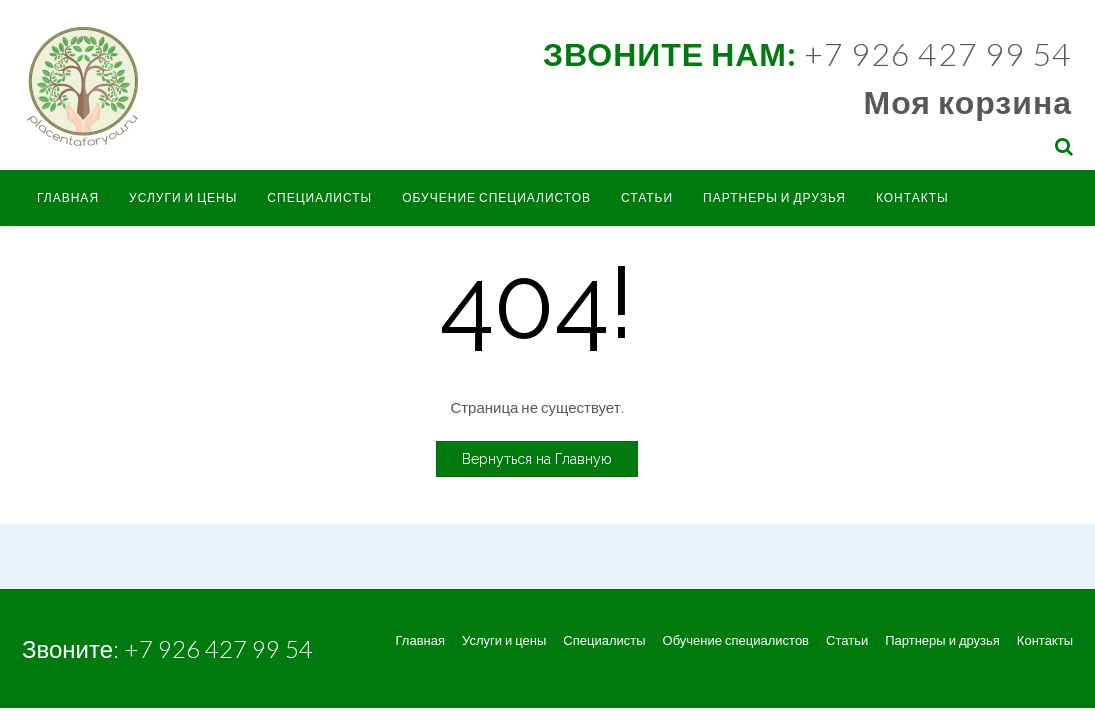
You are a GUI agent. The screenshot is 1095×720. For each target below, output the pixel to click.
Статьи (647, 197)
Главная (68, 197)
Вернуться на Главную (537, 459)
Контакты (912, 197)
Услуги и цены (183, 197)
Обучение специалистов (496, 197)
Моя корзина (968, 101)
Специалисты (319, 197)
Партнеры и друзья (774, 197)
